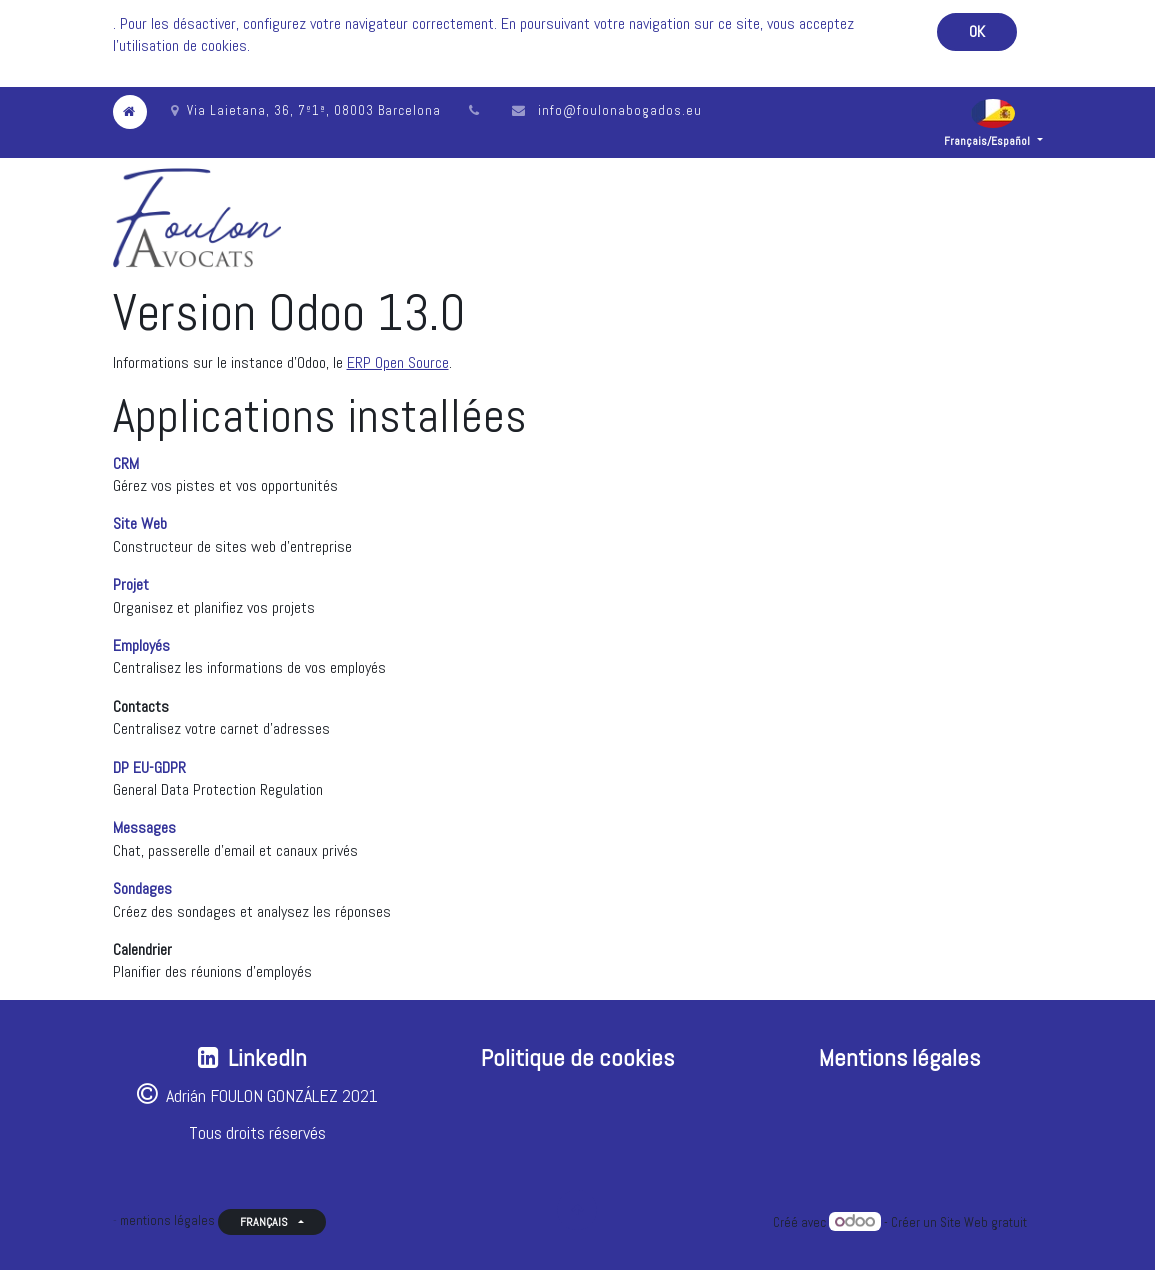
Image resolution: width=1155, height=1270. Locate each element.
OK (977, 31)
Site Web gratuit (983, 1222)
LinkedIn (267, 1058)
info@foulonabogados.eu (620, 110)
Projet (131, 584)
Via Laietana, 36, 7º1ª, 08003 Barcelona (306, 110)
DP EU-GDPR (149, 767)
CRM (126, 463)
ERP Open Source (398, 362)
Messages (144, 827)
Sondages (142, 888)
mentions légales (167, 1220)
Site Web (140, 523)
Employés (141, 645)
